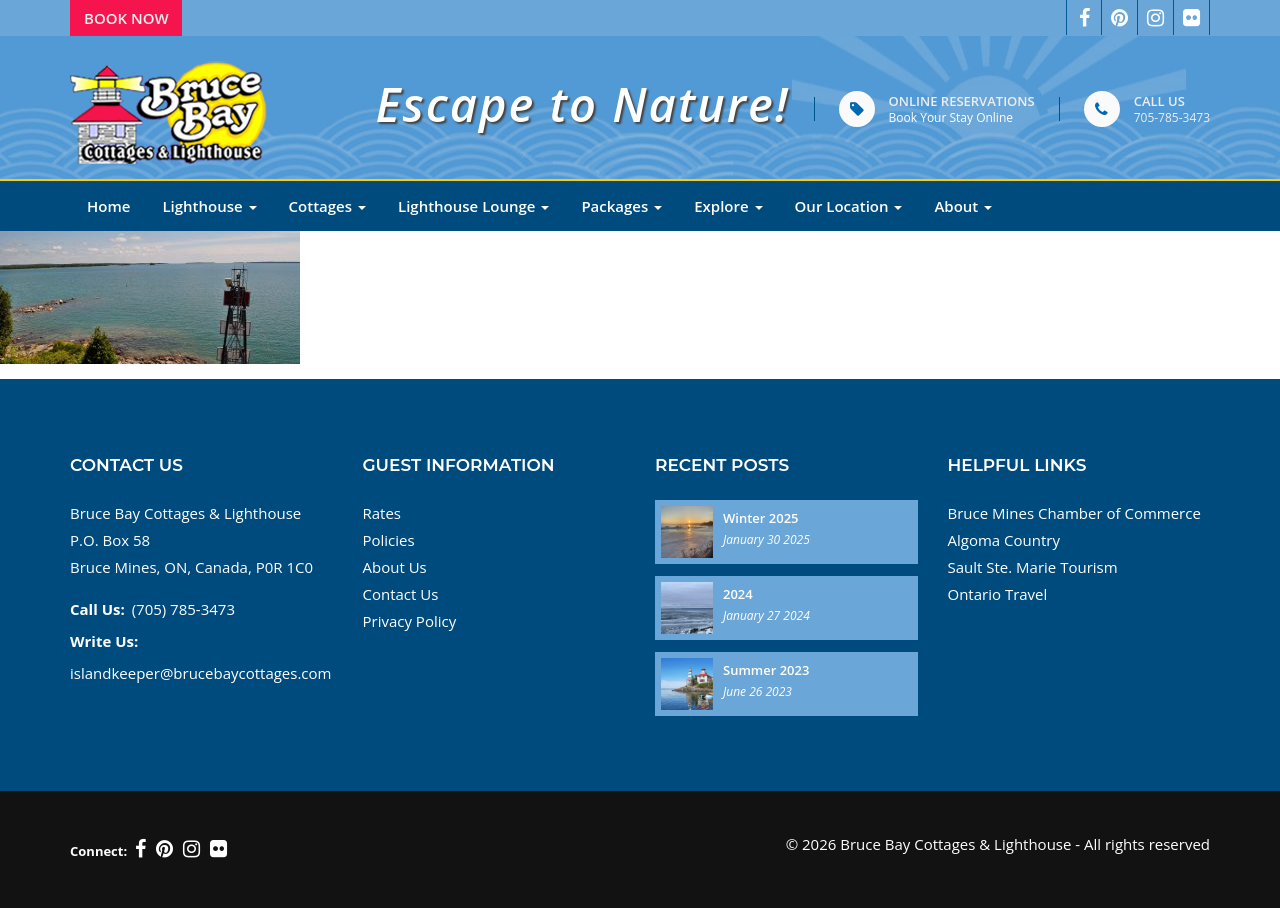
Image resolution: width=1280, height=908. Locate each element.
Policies (389, 540)
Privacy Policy (410, 621)
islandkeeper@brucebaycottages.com (200, 673)
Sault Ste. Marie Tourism (1033, 567)
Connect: (98, 851)
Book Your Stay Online (951, 117)
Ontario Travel (998, 594)
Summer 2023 (766, 670)
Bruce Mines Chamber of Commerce (1074, 513)
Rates (382, 513)
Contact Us (401, 594)
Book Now (126, 18)
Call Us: (97, 609)
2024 (738, 594)
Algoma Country (1004, 540)
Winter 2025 (761, 518)
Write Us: (104, 641)
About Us (395, 567)
